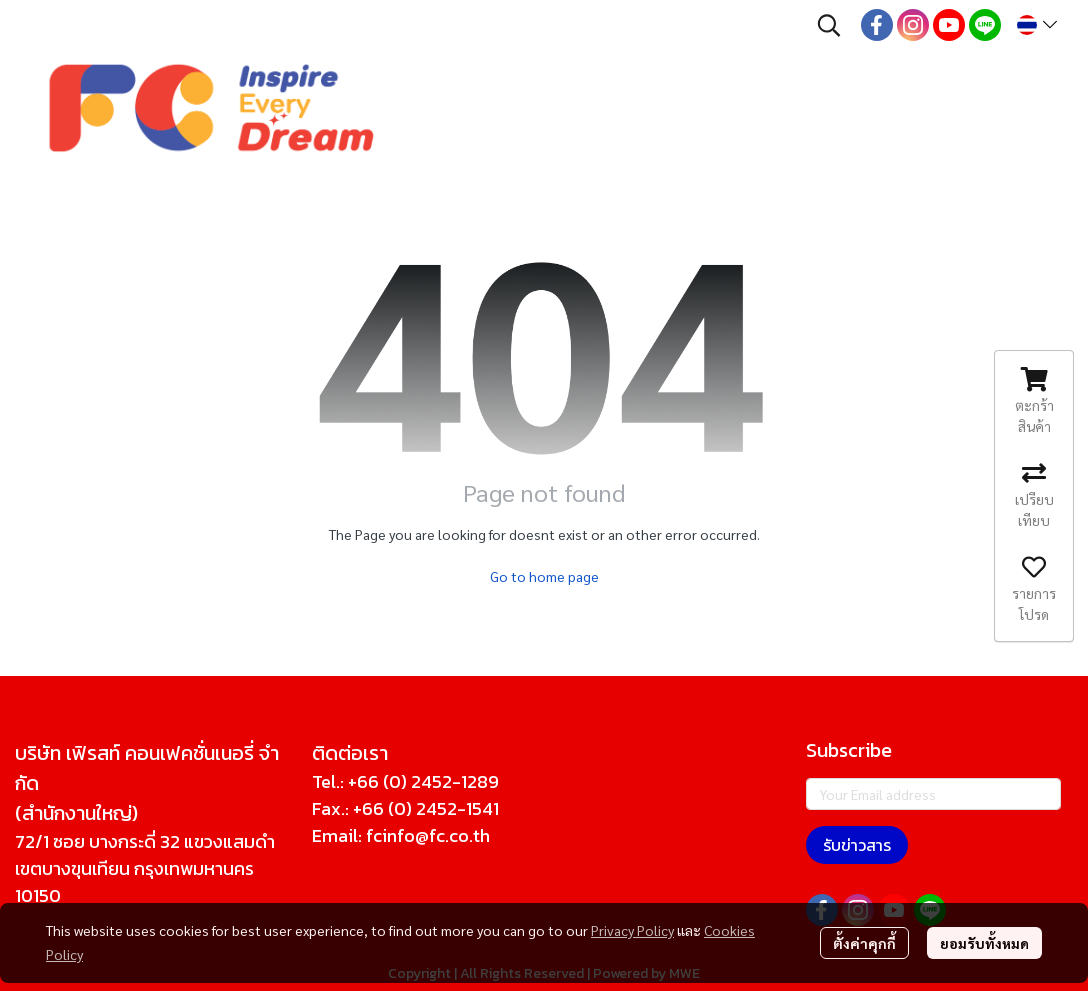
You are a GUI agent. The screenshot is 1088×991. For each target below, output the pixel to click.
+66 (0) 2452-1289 (423, 781)
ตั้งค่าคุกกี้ (864, 943)
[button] (829, 25)
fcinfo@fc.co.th (428, 835)
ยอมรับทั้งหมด (984, 943)
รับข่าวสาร (857, 845)
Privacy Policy (632, 930)
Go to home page (544, 576)
